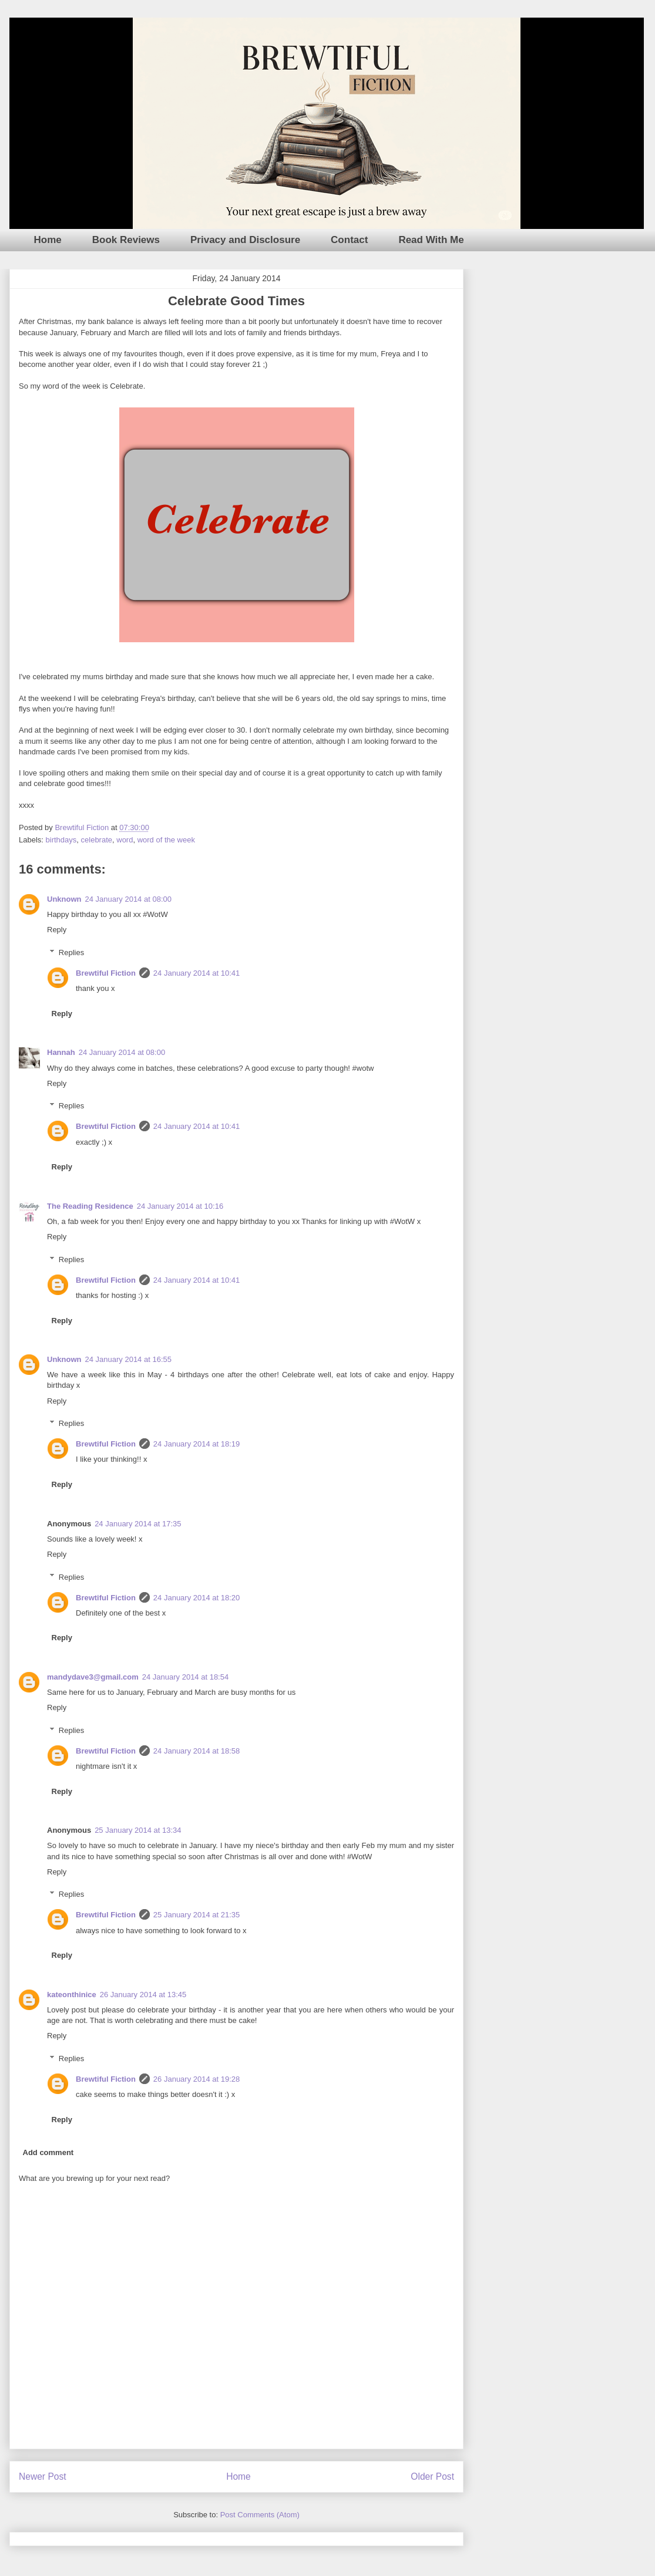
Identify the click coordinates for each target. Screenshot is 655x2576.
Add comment (48, 2152)
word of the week (166, 839)
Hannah (61, 1052)
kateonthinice (71, 1994)
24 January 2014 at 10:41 (196, 973)
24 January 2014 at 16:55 (128, 1359)
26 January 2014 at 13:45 (143, 1994)
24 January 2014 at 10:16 (180, 1206)
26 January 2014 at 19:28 (196, 2079)
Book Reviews (126, 239)
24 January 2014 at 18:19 (196, 1443)
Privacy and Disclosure (245, 239)
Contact (349, 239)
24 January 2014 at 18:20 (196, 1597)
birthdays (61, 839)
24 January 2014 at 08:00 (128, 899)
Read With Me (430, 239)
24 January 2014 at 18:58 (196, 1750)
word (124, 839)
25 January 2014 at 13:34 (138, 1830)
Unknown (64, 899)
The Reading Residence (90, 1206)
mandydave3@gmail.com (93, 1677)
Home (48, 239)
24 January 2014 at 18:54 (185, 1677)
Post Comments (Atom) (260, 2514)
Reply (56, 929)
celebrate (96, 839)
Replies (71, 952)
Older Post (432, 2476)
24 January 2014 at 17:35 (138, 1523)
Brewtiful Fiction (106, 973)
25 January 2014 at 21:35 (196, 1914)
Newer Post (42, 2476)
